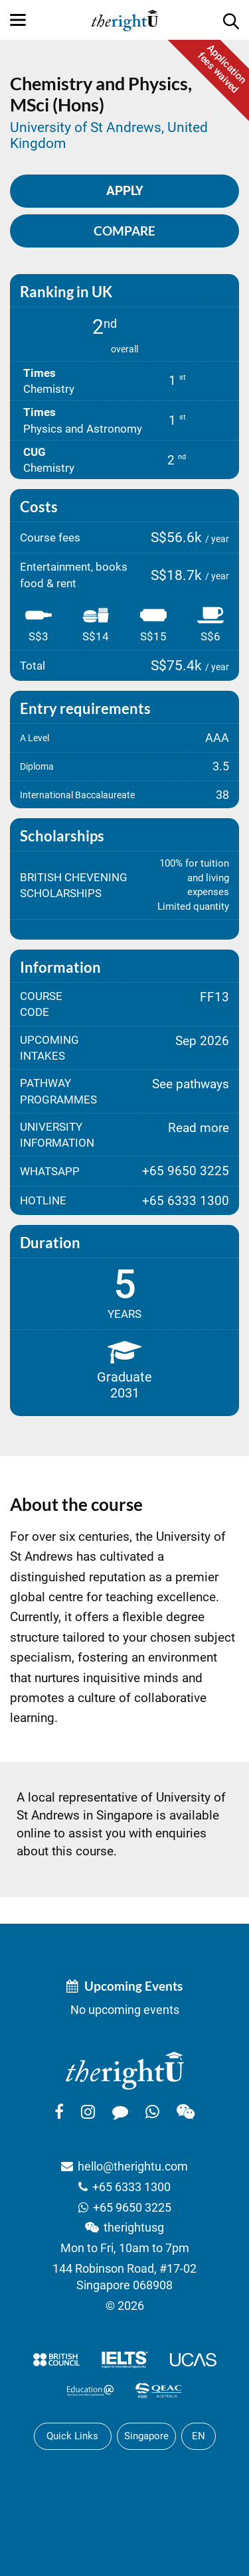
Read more (198, 1127)
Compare (124, 230)
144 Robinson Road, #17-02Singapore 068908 (124, 2277)
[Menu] (18, 20)
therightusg (134, 2227)
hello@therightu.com (133, 2166)
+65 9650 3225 (132, 2207)
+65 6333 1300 (131, 2187)
